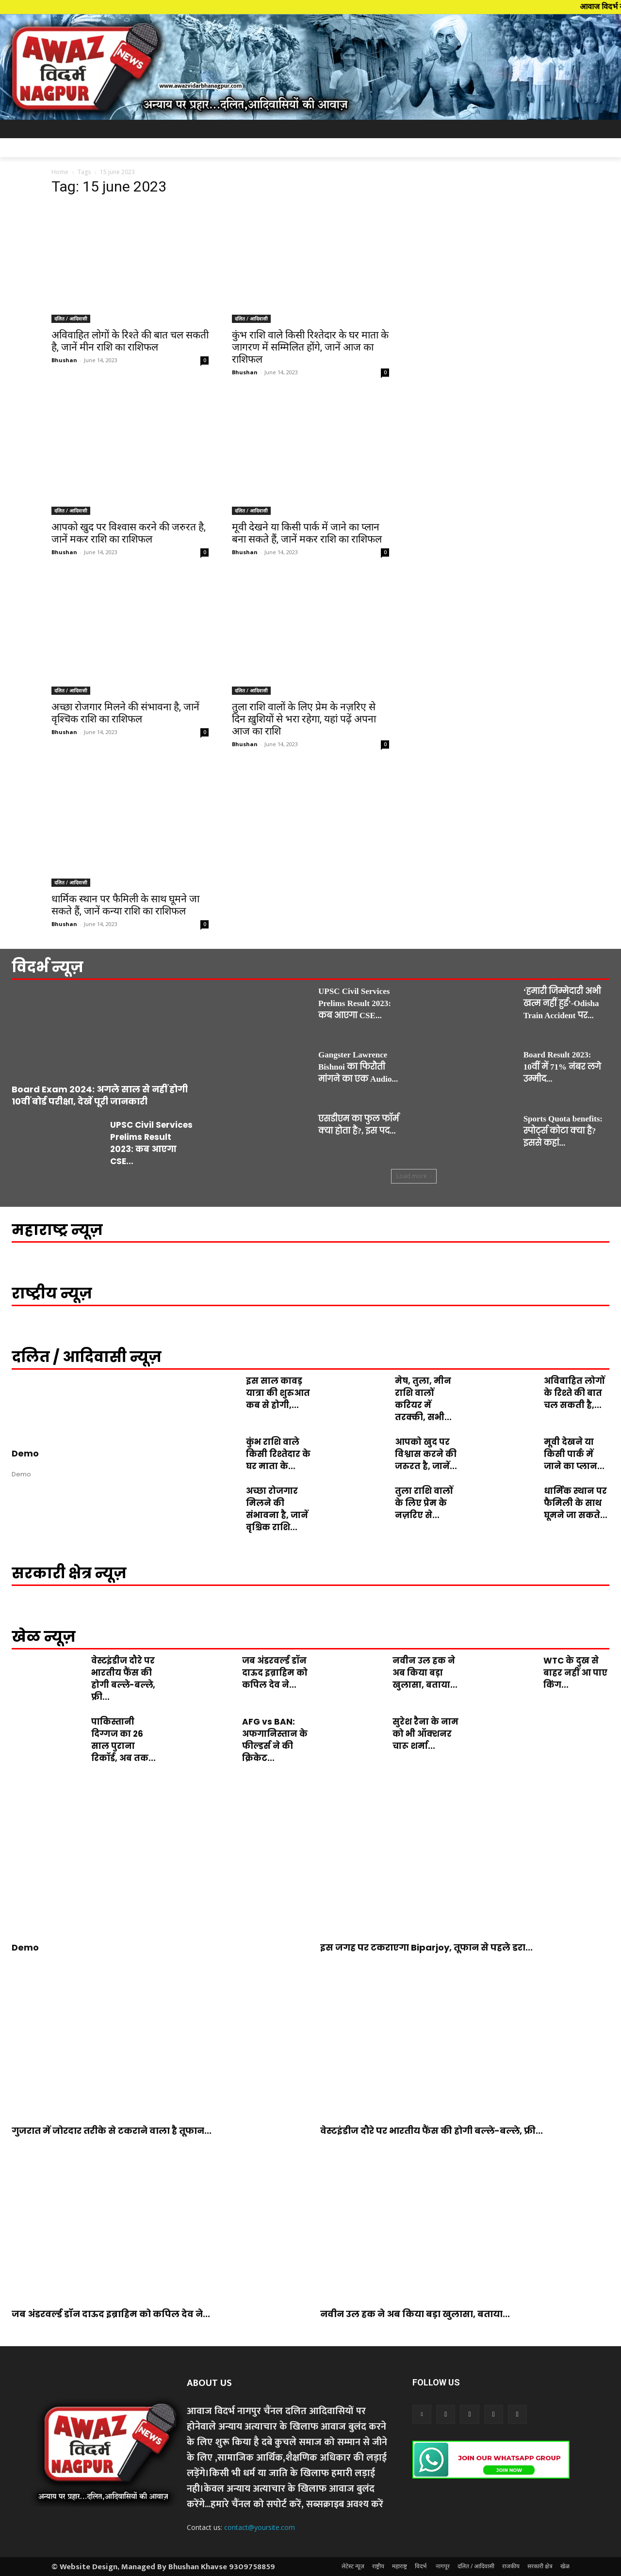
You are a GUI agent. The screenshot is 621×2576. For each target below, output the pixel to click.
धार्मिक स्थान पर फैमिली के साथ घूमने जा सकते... (575, 1503)
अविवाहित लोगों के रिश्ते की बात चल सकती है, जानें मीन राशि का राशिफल (130, 341)
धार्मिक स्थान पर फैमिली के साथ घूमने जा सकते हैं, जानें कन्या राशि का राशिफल (125, 905)
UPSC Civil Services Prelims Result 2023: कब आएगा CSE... (151, 1143)
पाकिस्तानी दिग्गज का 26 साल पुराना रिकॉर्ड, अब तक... (123, 1740)
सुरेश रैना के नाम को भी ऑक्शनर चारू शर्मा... (425, 1734)
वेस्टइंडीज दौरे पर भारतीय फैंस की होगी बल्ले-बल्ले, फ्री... (123, 1679)
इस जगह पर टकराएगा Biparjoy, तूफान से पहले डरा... (426, 1947)
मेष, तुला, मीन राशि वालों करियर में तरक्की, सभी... (423, 1399)
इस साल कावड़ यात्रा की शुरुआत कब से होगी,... (278, 1393)
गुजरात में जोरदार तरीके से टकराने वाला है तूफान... (112, 2131)
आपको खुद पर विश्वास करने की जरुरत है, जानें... (426, 1454)
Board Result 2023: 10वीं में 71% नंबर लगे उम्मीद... (562, 1067)
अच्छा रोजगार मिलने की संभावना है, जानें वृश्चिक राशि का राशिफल (125, 713)
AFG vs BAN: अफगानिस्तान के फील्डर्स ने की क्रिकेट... (275, 1740)
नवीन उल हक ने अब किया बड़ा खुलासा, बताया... (425, 1673)
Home (59, 172)
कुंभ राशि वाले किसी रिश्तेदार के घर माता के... (278, 1454)
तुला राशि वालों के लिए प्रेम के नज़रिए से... (424, 1503)
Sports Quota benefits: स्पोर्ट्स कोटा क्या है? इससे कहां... (563, 1131)
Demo (25, 1453)
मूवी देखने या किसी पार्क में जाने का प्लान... (574, 1454)
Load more (413, 1176)
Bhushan (64, 360)
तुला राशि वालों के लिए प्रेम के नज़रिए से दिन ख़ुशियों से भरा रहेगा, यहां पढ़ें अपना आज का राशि (304, 719)
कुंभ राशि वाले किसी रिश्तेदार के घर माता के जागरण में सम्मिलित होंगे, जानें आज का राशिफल (310, 347)
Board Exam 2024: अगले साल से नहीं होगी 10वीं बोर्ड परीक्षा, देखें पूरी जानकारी (100, 1095)
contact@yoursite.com (259, 2527)
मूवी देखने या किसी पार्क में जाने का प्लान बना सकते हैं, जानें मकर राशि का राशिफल (307, 533)
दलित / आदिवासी (70, 318)
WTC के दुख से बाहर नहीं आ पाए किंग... (575, 1673)
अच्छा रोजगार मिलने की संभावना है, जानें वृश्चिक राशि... (277, 1509)
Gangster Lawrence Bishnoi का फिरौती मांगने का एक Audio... (358, 1067)
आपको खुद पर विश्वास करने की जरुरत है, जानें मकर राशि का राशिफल (128, 533)
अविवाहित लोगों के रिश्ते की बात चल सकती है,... (574, 1393)
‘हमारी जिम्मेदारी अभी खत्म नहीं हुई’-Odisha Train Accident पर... (562, 1003)
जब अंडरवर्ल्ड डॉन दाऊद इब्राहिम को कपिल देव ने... (275, 1673)
